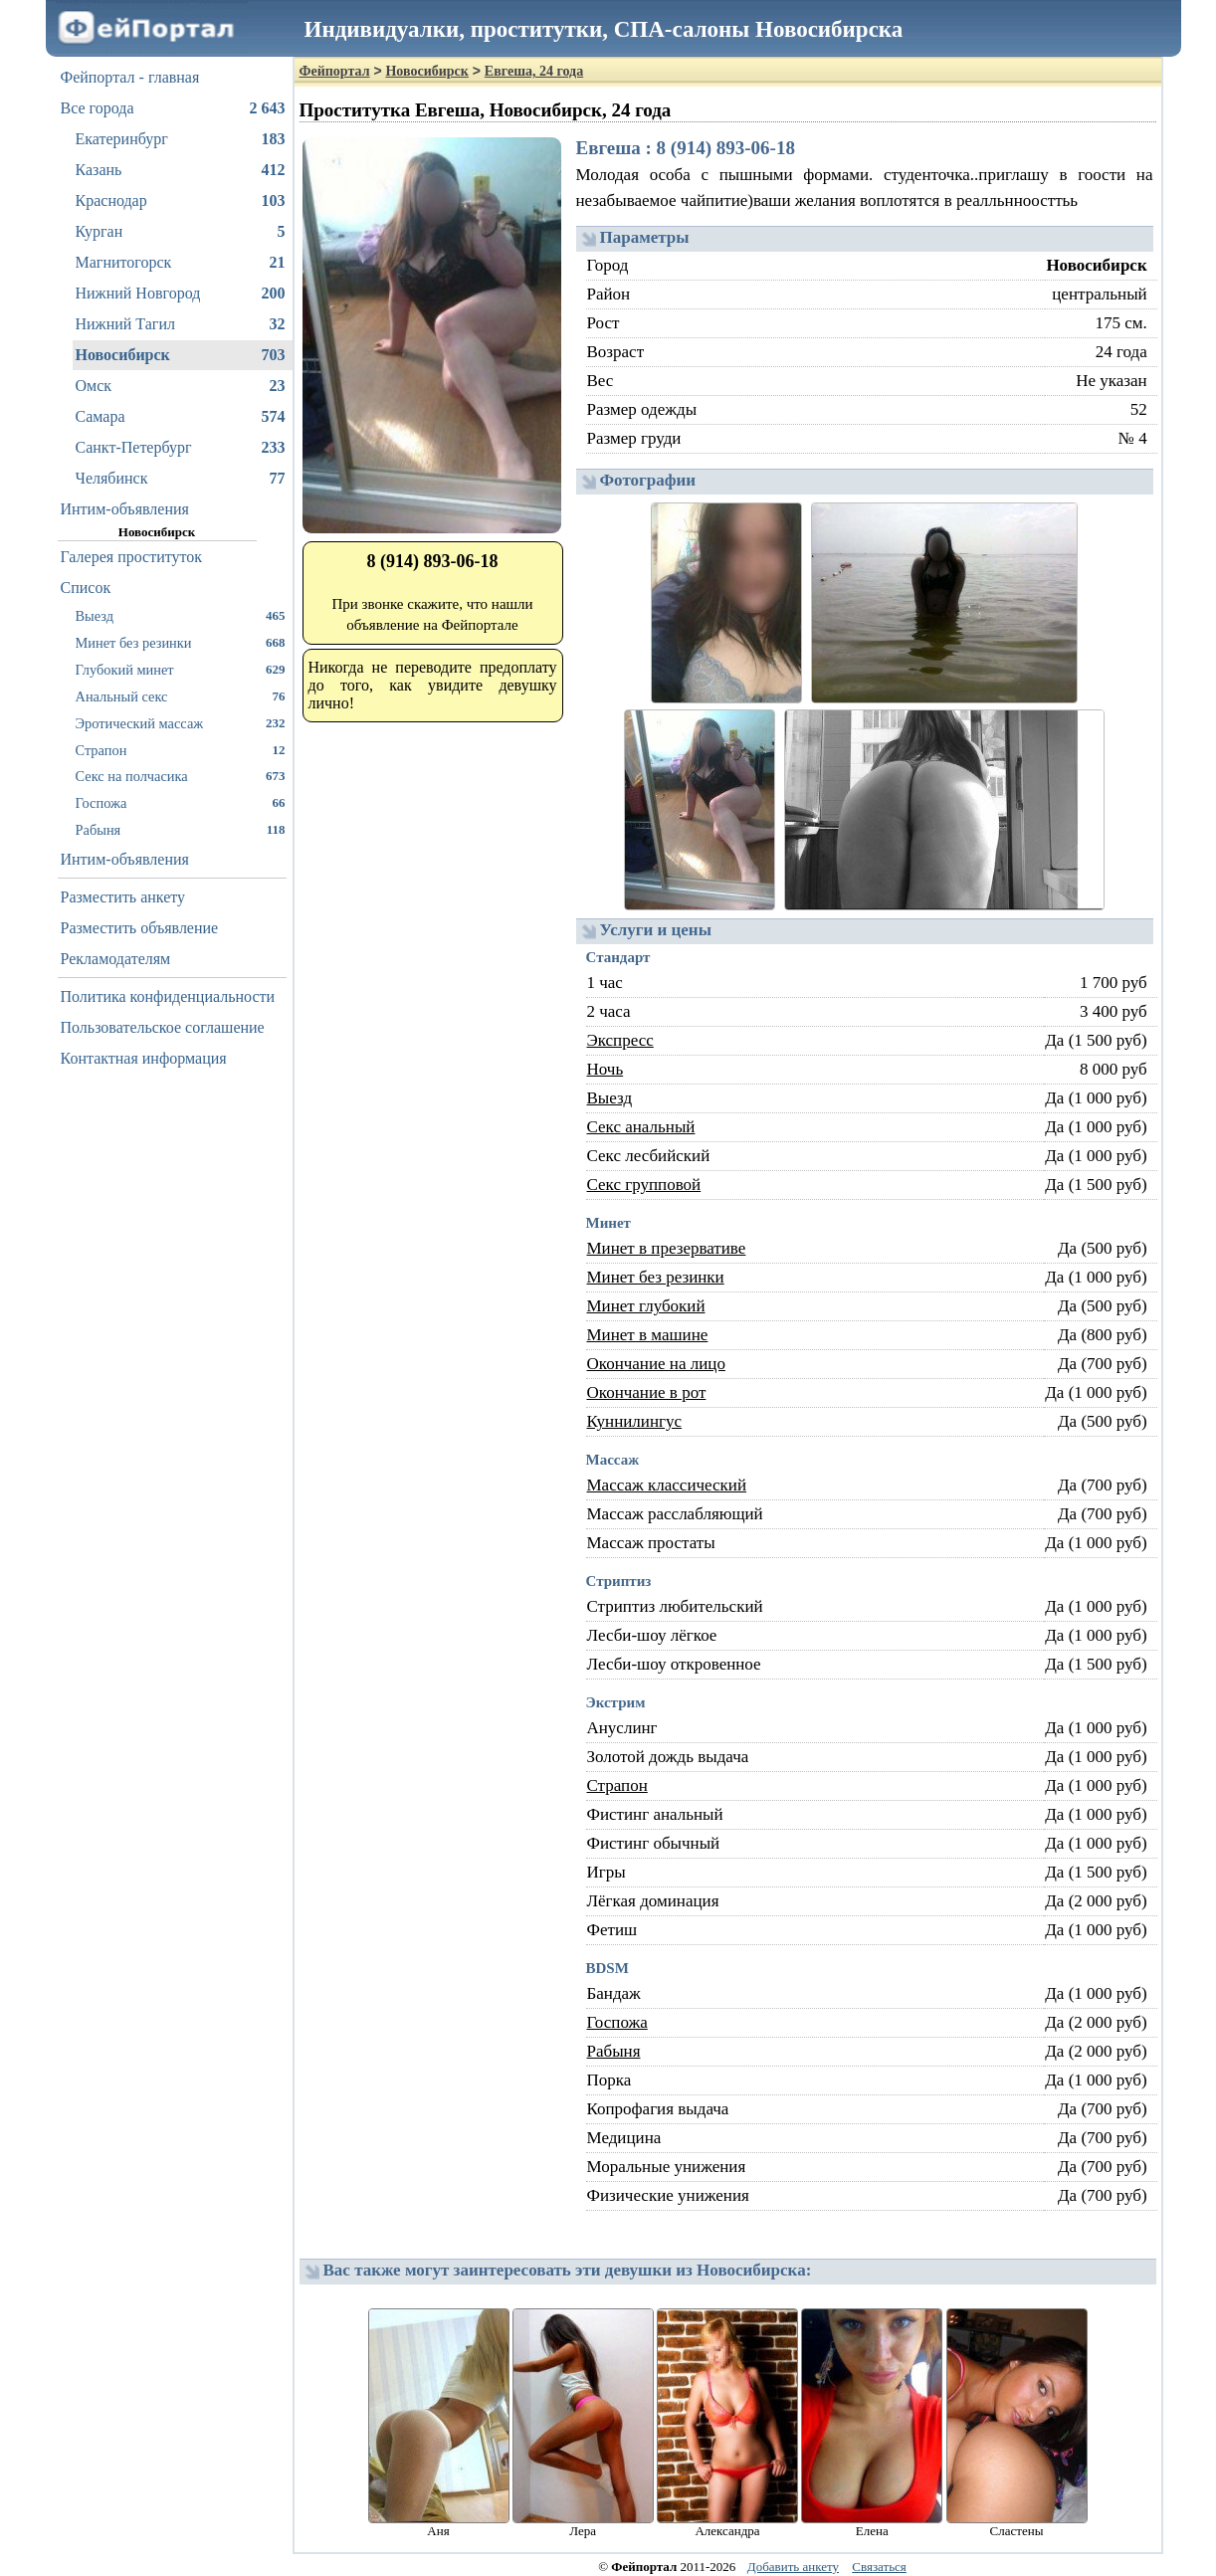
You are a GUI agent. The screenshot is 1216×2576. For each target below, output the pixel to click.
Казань (181, 170)
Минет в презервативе (666, 1248)
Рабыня (181, 829)
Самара (181, 417)
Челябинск (181, 479)
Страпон (181, 749)
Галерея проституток (132, 556)
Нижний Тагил (181, 324)
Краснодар (181, 201)
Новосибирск (181, 355)
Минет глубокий (646, 1305)
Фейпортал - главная (130, 77)
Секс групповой (644, 1184)
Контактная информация (144, 1058)
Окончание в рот (647, 1392)
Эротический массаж (181, 722)
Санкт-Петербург (181, 448)
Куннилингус (635, 1421)
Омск (181, 386)
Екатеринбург (181, 139)
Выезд (181, 615)
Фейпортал (335, 71)
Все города (173, 108)
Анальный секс (181, 696)
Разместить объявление (140, 927)
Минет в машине (648, 1334)
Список (86, 587)
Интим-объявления (125, 508)
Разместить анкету (123, 897)
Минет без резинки (181, 642)
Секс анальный (641, 1126)
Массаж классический (667, 1485)
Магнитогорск (181, 263)
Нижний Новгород (181, 293)
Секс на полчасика (181, 775)
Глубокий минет (181, 669)
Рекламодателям (116, 958)
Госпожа (181, 802)
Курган (181, 232)
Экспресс (620, 1040)
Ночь (605, 1069)
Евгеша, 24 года (534, 71)
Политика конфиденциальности (168, 996)
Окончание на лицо (656, 1363)
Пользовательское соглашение (163, 1027)
